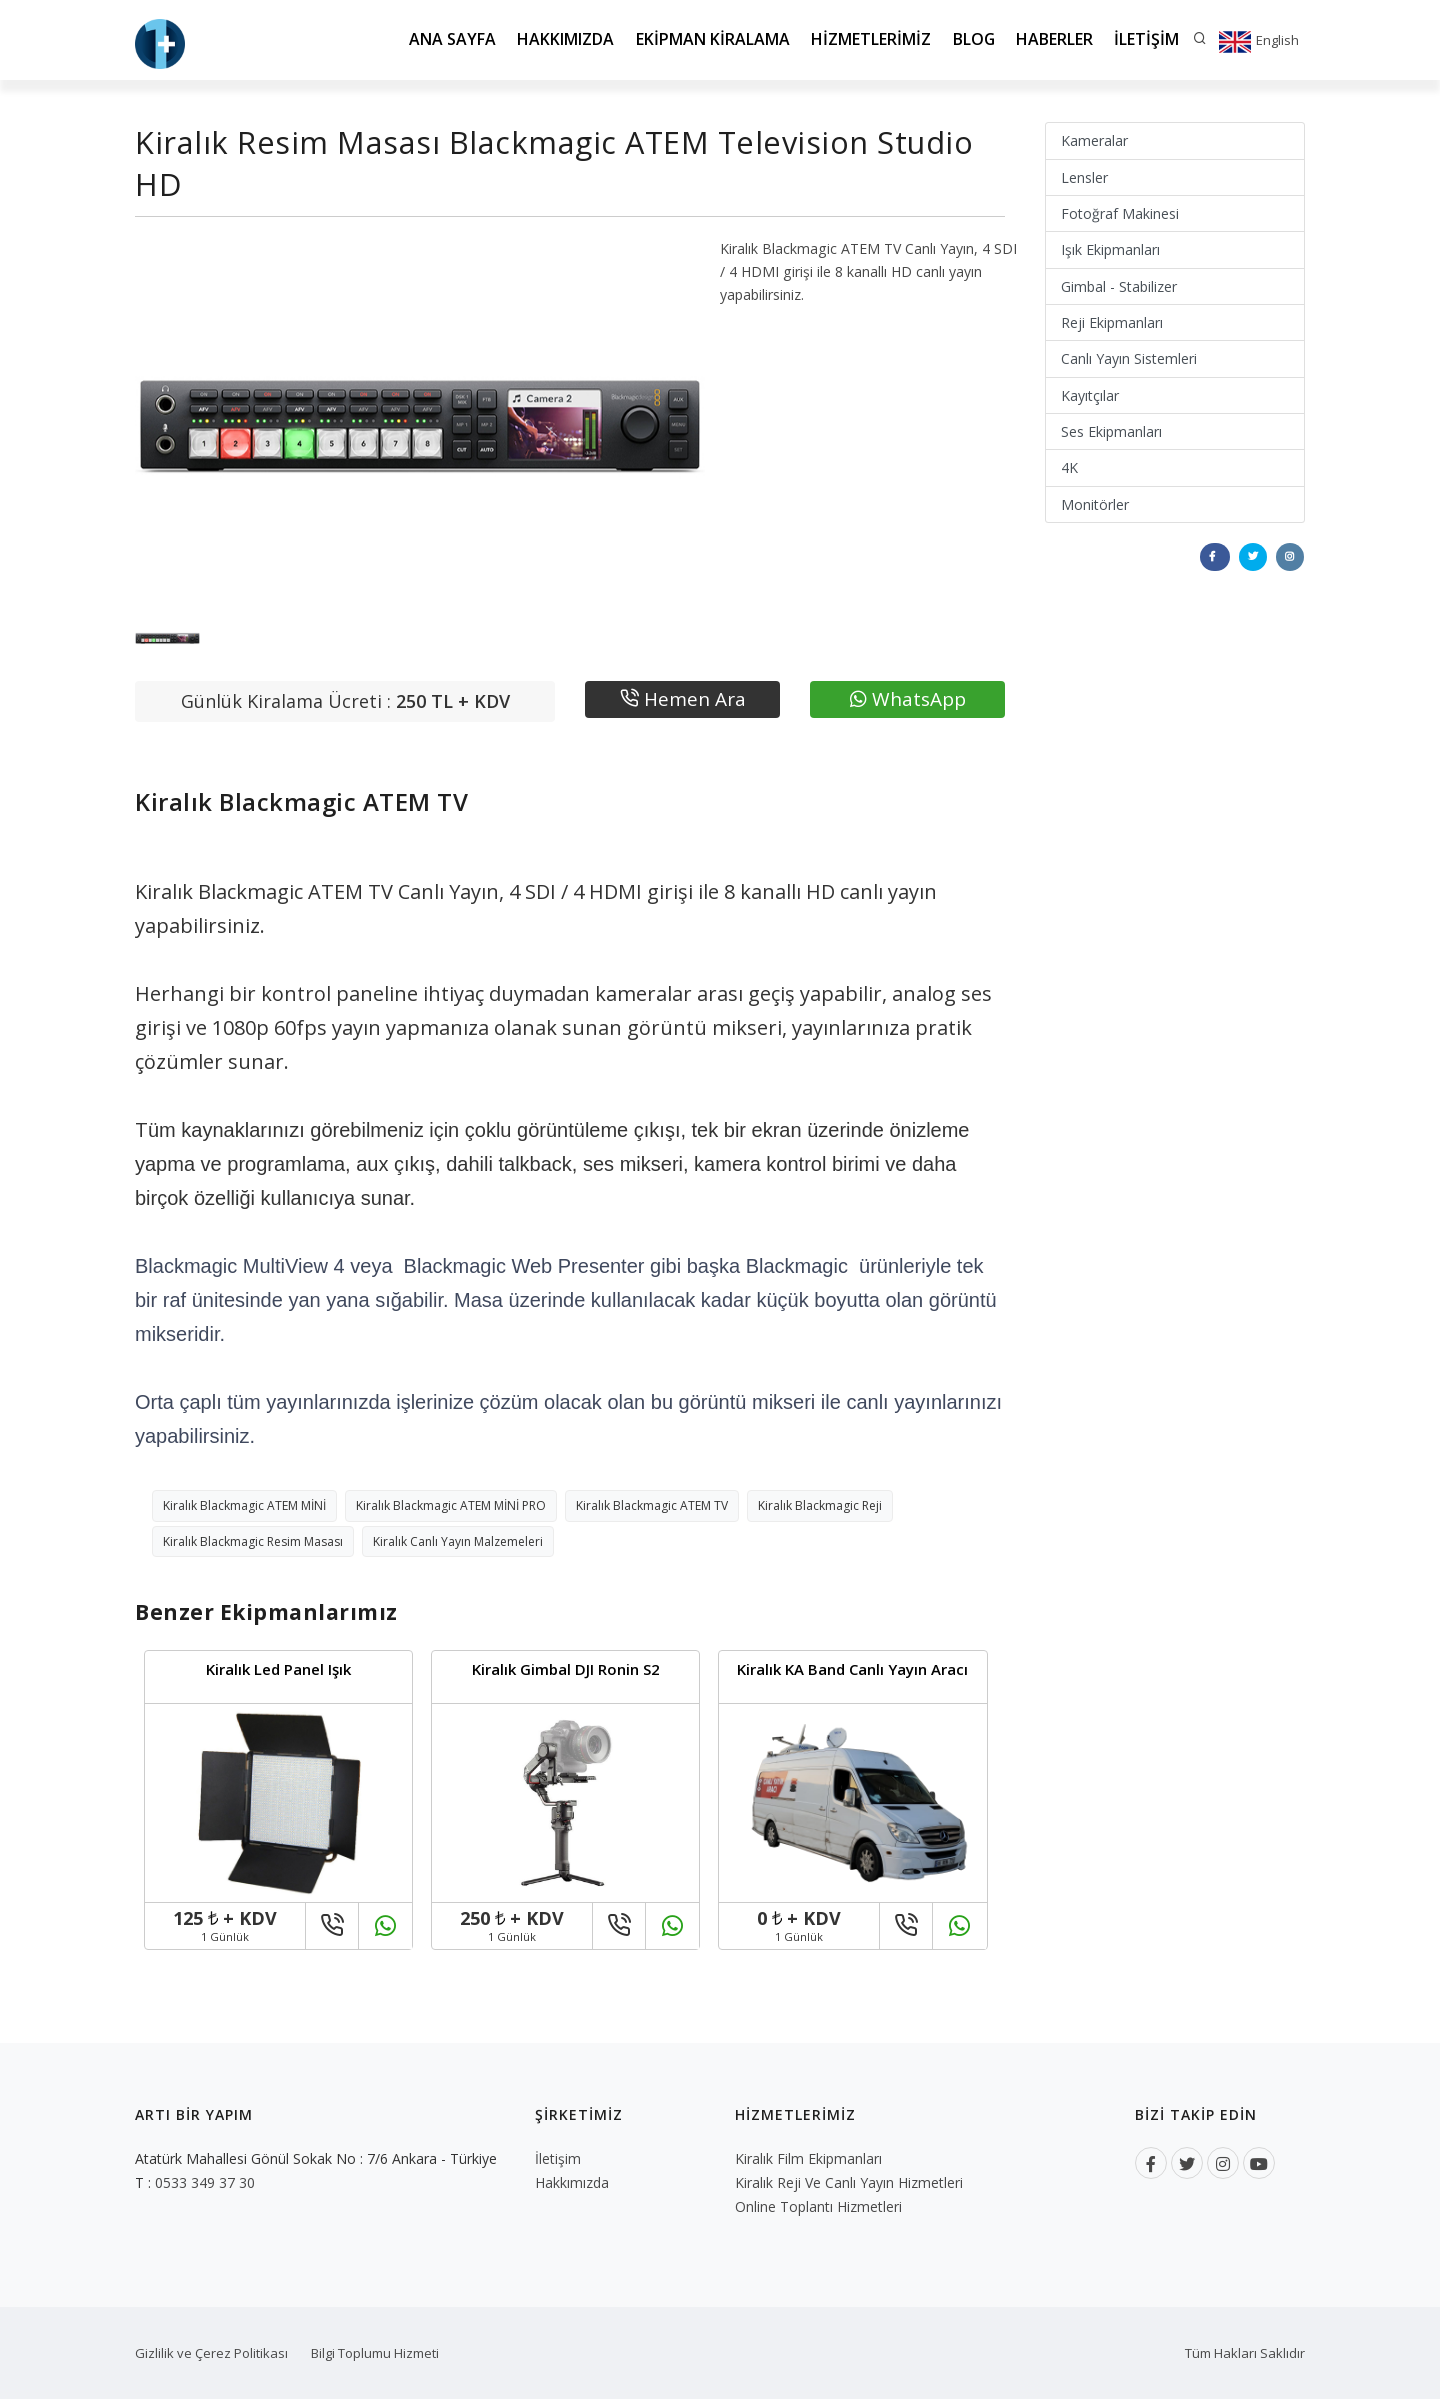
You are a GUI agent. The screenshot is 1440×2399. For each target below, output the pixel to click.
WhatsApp (908, 699)
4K (1069, 467)
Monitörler (1095, 504)
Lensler (1084, 177)
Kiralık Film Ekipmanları (808, 2158)
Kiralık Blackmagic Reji (820, 1505)
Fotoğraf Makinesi (1120, 213)
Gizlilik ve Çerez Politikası (211, 2353)
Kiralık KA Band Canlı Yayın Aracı (852, 1669)
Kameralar (1094, 140)
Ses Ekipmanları (1111, 431)
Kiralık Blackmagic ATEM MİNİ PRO (451, 1505)
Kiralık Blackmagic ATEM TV (652, 1505)
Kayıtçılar (1090, 395)
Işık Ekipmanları (1110, 249)
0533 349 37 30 (205, 2182)
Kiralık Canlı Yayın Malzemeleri (458, 1541)
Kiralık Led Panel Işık (278, 1669)
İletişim (1146, 39)
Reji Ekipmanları (1112, 322)
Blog (971, 39)
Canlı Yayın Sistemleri (1129, 358)
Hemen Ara (683, 699)
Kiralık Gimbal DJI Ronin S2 (566, 1669)
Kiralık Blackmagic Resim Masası (253, 1541)
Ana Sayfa (447, 39)
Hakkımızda (561, 39)
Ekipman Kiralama (709, 39)
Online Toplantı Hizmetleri (818, 2206)
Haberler (1053, 39)
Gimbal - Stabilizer (1119, 286)
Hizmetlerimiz (868, 39)
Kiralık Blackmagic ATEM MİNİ (244, 1505)
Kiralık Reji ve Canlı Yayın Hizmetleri (849, 2182)
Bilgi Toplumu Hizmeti (375, 2353)
